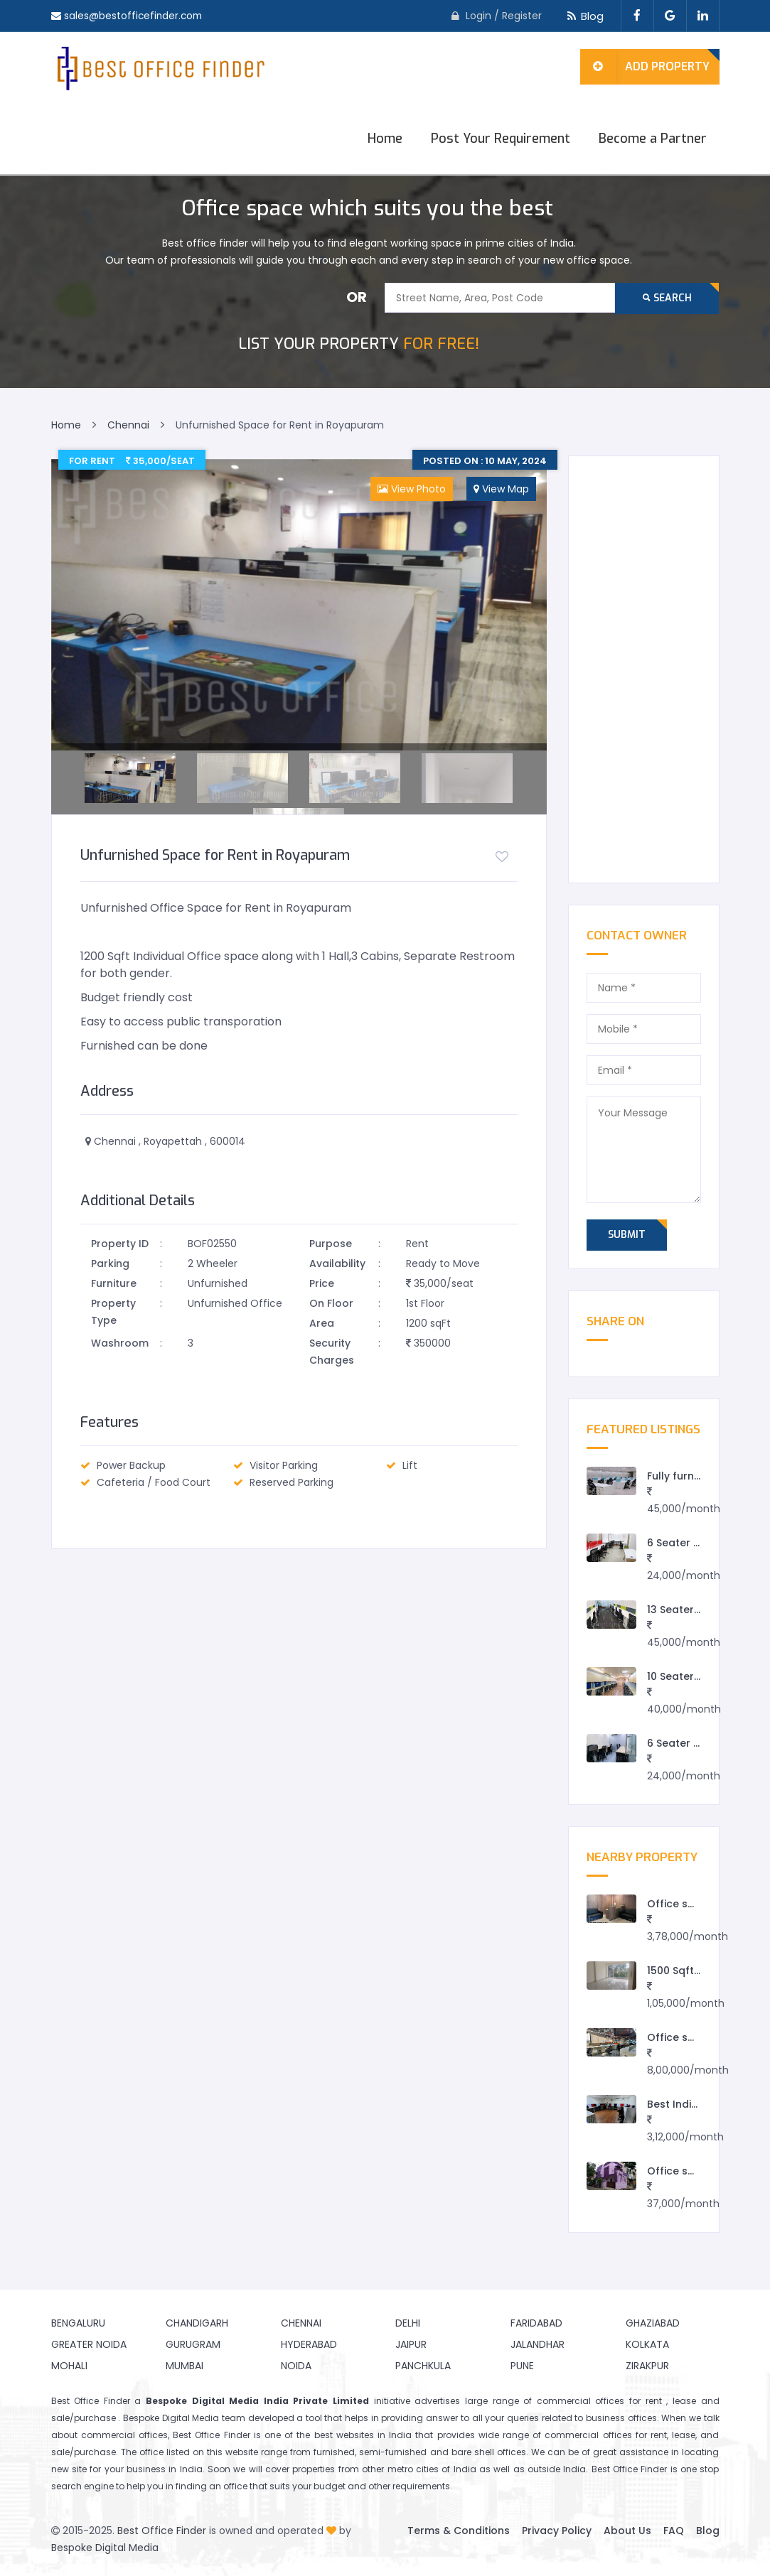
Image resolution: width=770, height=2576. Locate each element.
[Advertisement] (644, 669)
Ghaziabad (653, 2323)
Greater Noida (89, 2344)
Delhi (407, 2323)
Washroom (120, 1343)
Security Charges (331, 1351)
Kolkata (647, 2344)
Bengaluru (78, 2323)
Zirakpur (647, 2366)
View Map (501, 489)
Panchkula (423, 2366)
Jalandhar (537, 2344)
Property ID (120, 1243)
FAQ (673, 2530)
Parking (110, 1263)
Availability (337, 1263)
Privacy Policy (557, 2530)
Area (321, 1323)
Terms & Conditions (458, 2530)
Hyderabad (309, 2344)
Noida (296, 2366)
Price (321, 1283)
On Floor (331, 1303)
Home (385, 138)
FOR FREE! (358, 343)
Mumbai (184, 2366)
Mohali (69, 2366)
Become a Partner (653, 138)
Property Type (113, 1311)
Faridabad (536, 2323)
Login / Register (504, 16)
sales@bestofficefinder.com (134, 16)
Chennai (301, 2323)
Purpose (330, 1243)
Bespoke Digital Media (105, 2547)
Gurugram (193, 2344)
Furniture (114, 1283)
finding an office (211, 2486)
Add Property (645, 67)
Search (667, 298)
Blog (583, 16)
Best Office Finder (161, 2530)
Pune (522, 2366)
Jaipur (411, 2344)
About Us (627, 2530)
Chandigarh (197, 2323)
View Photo (412, 489)
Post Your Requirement (500, 138)
